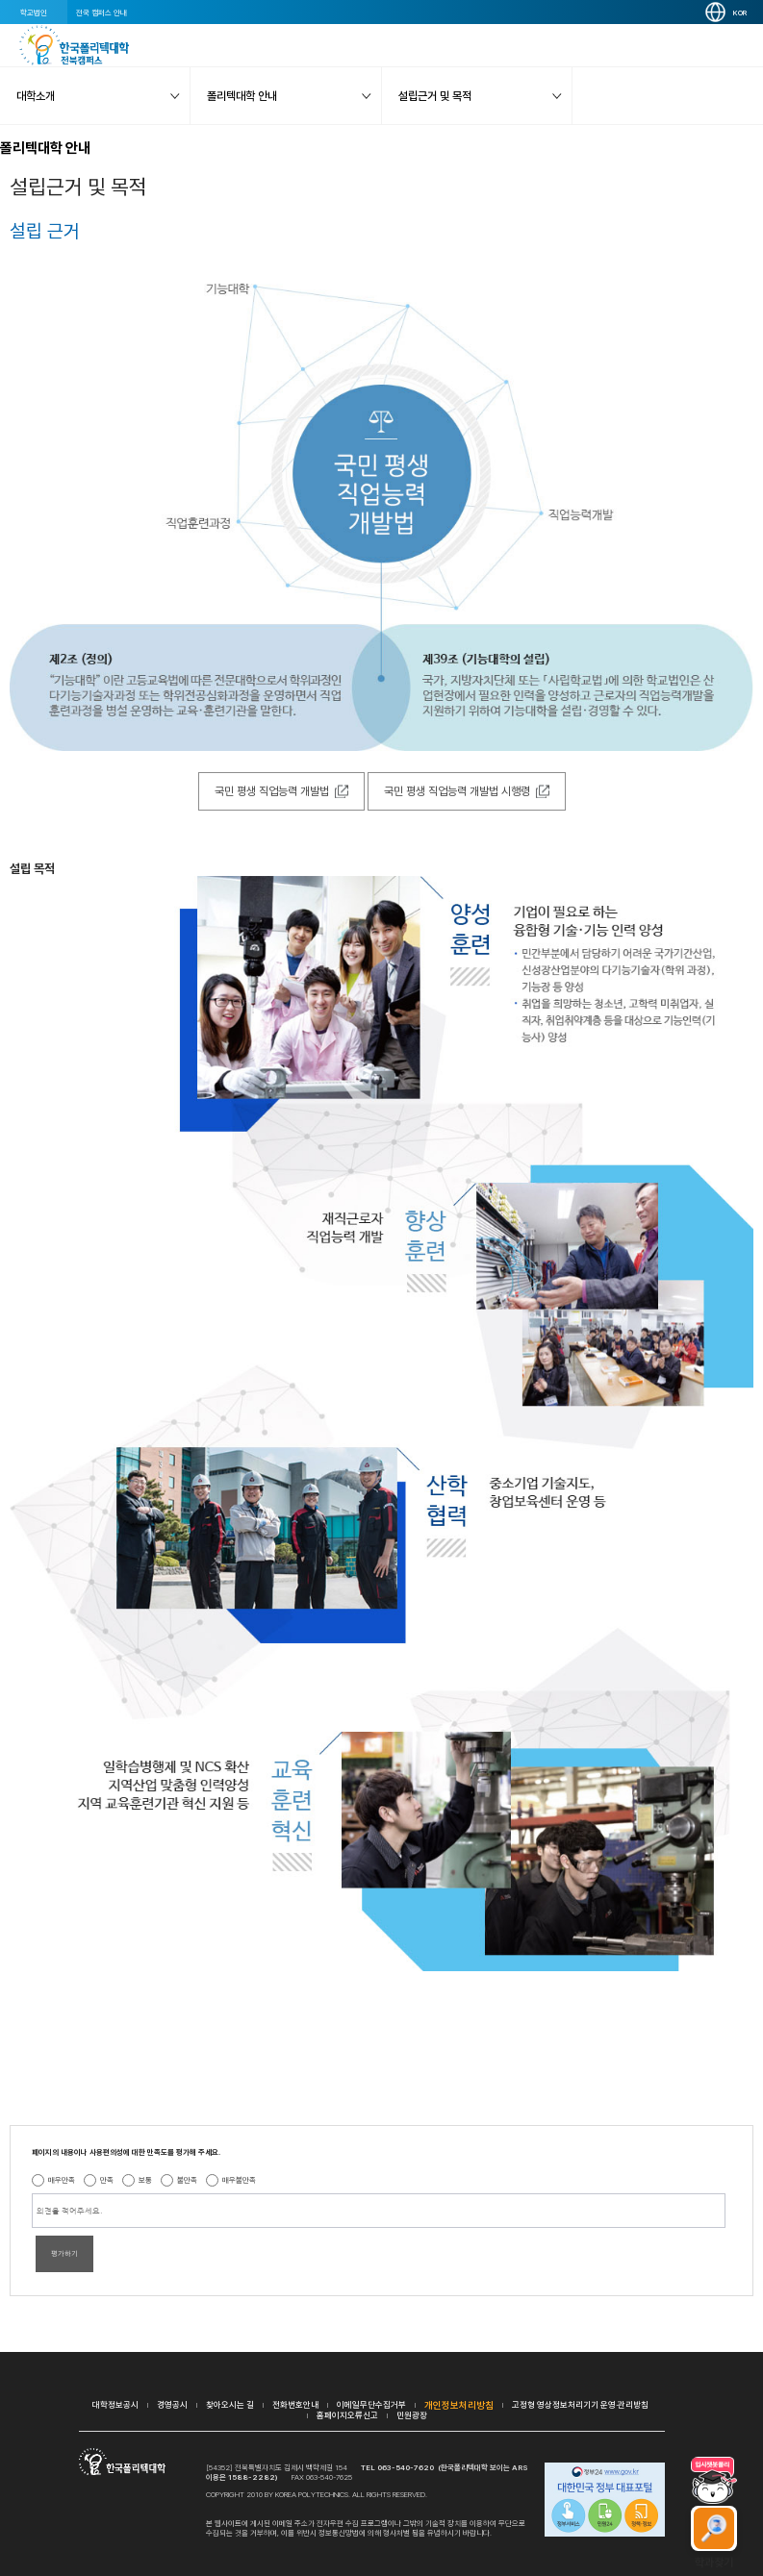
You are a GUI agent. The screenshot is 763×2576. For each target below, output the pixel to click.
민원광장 (411, 2415)
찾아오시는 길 (230, 2404)
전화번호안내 (295, 2404)
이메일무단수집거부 (371, 2404)
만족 (107, 2180)
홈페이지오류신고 (347, 2415)
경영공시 (172, 2404)
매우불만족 (239, 2180)
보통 (145, 2180)
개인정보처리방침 (459, 2405)
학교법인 (33, 12)
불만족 (187, 2180)
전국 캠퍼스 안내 (101, 12)
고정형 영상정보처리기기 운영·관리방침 (580, 2404)
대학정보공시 (115, 2404)
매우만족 (61, 2180)
